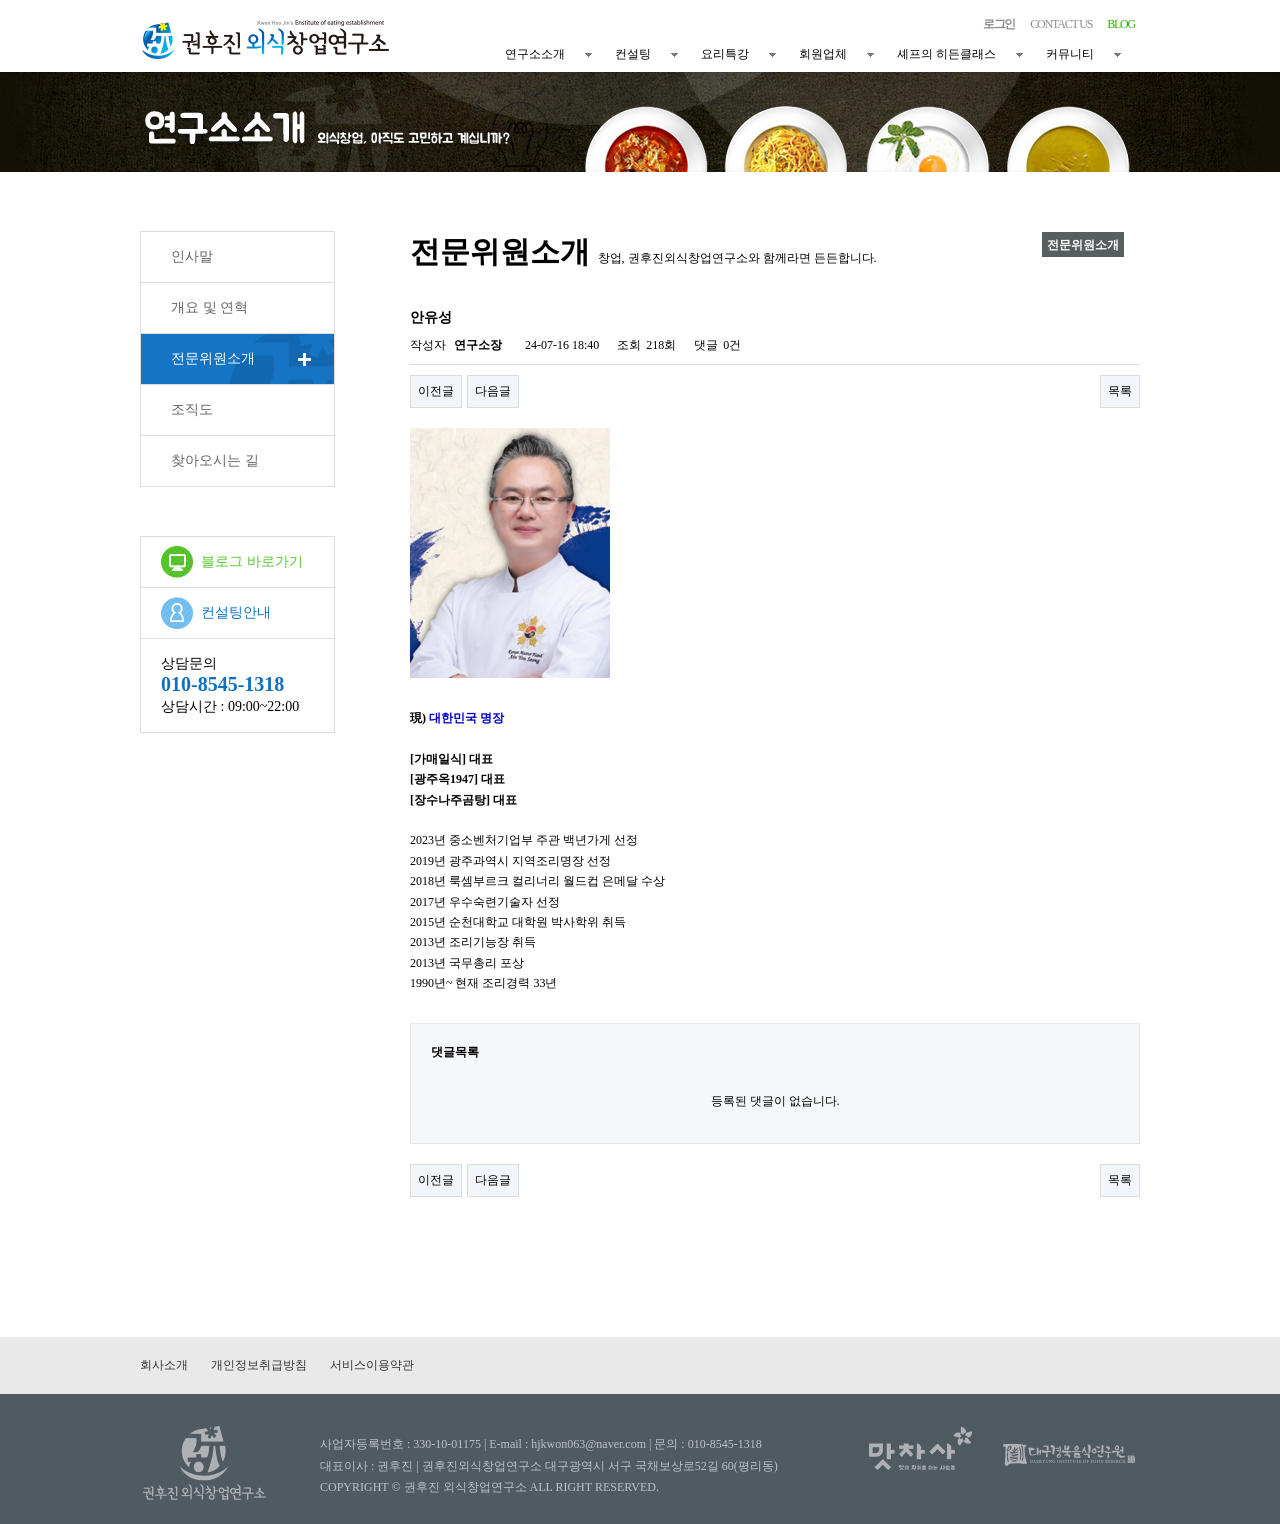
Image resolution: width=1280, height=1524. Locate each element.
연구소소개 (535, 54)
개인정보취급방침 (259, 1365)
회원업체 (823, 54)
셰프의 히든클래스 (946, 54)
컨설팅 (633, 54)
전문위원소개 (213, 358)
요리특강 (725, 54)
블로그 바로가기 (252, 561)
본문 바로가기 (0, 0)
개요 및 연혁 (209, 307)
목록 (1120, 391)
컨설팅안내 (236, 612)
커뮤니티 (1070, 54)
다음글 (493, 391)
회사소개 (164, 1365)
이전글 (436, 391)
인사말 (192, 256)
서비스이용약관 (372, 1365)
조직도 (192, 409)
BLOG (1121, 24)
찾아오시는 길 (215, 460)
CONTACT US (1061, 24)
